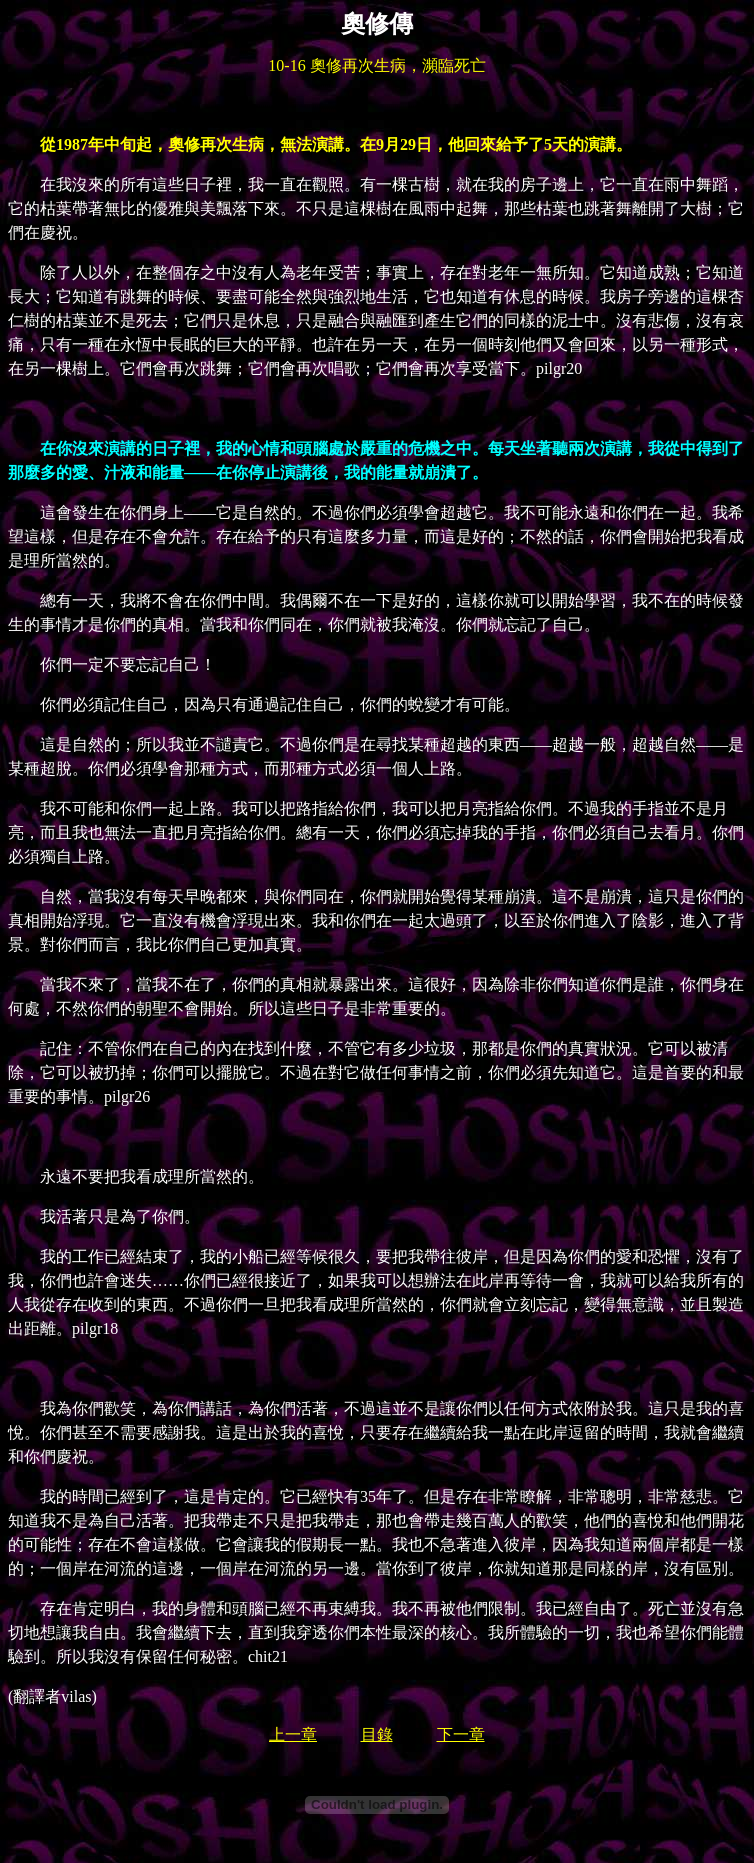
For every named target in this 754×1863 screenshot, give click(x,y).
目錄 (377, 1734)
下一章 (461, 1734)
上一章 (293, 1734)
